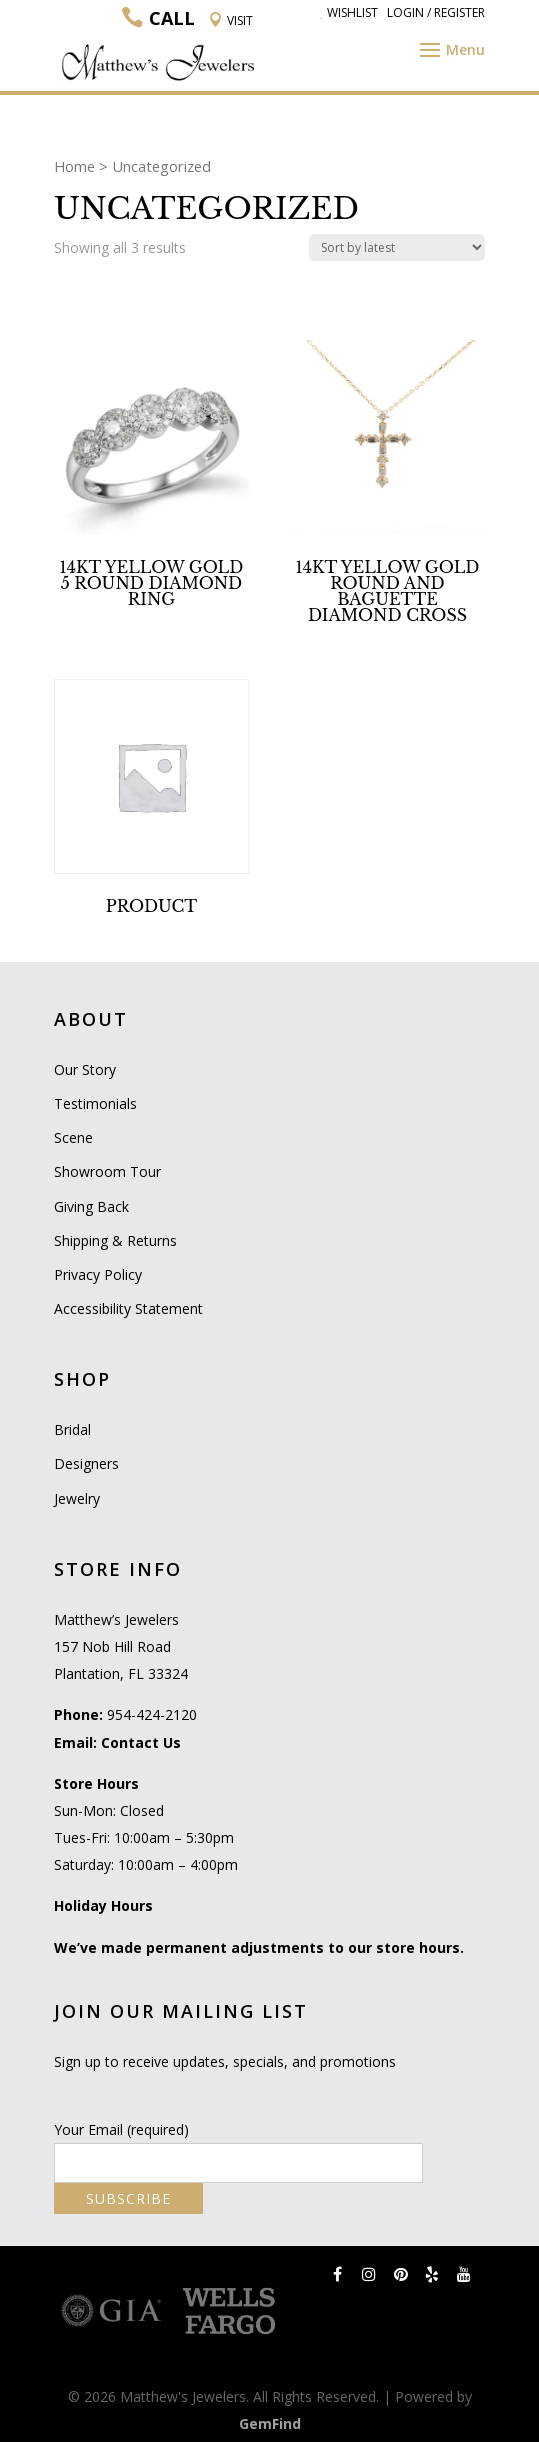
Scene (73, 1137)
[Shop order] (397, 247)
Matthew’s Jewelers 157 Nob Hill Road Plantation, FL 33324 (121, 1646)
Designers (86, 1463)
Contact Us (141, 1742)
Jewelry (77, 1498)
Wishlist (349, 12)
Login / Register (436, 12)
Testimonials (95, 1103)
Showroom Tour (107, 1171)
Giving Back (91, 1206)
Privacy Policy (98, 1274)
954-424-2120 (152, 1714)
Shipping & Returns (115, 1240)
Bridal (72, 1429)
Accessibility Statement (128, 1308)
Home (74, 166)
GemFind (270, 2423)
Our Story (85, 1069)
